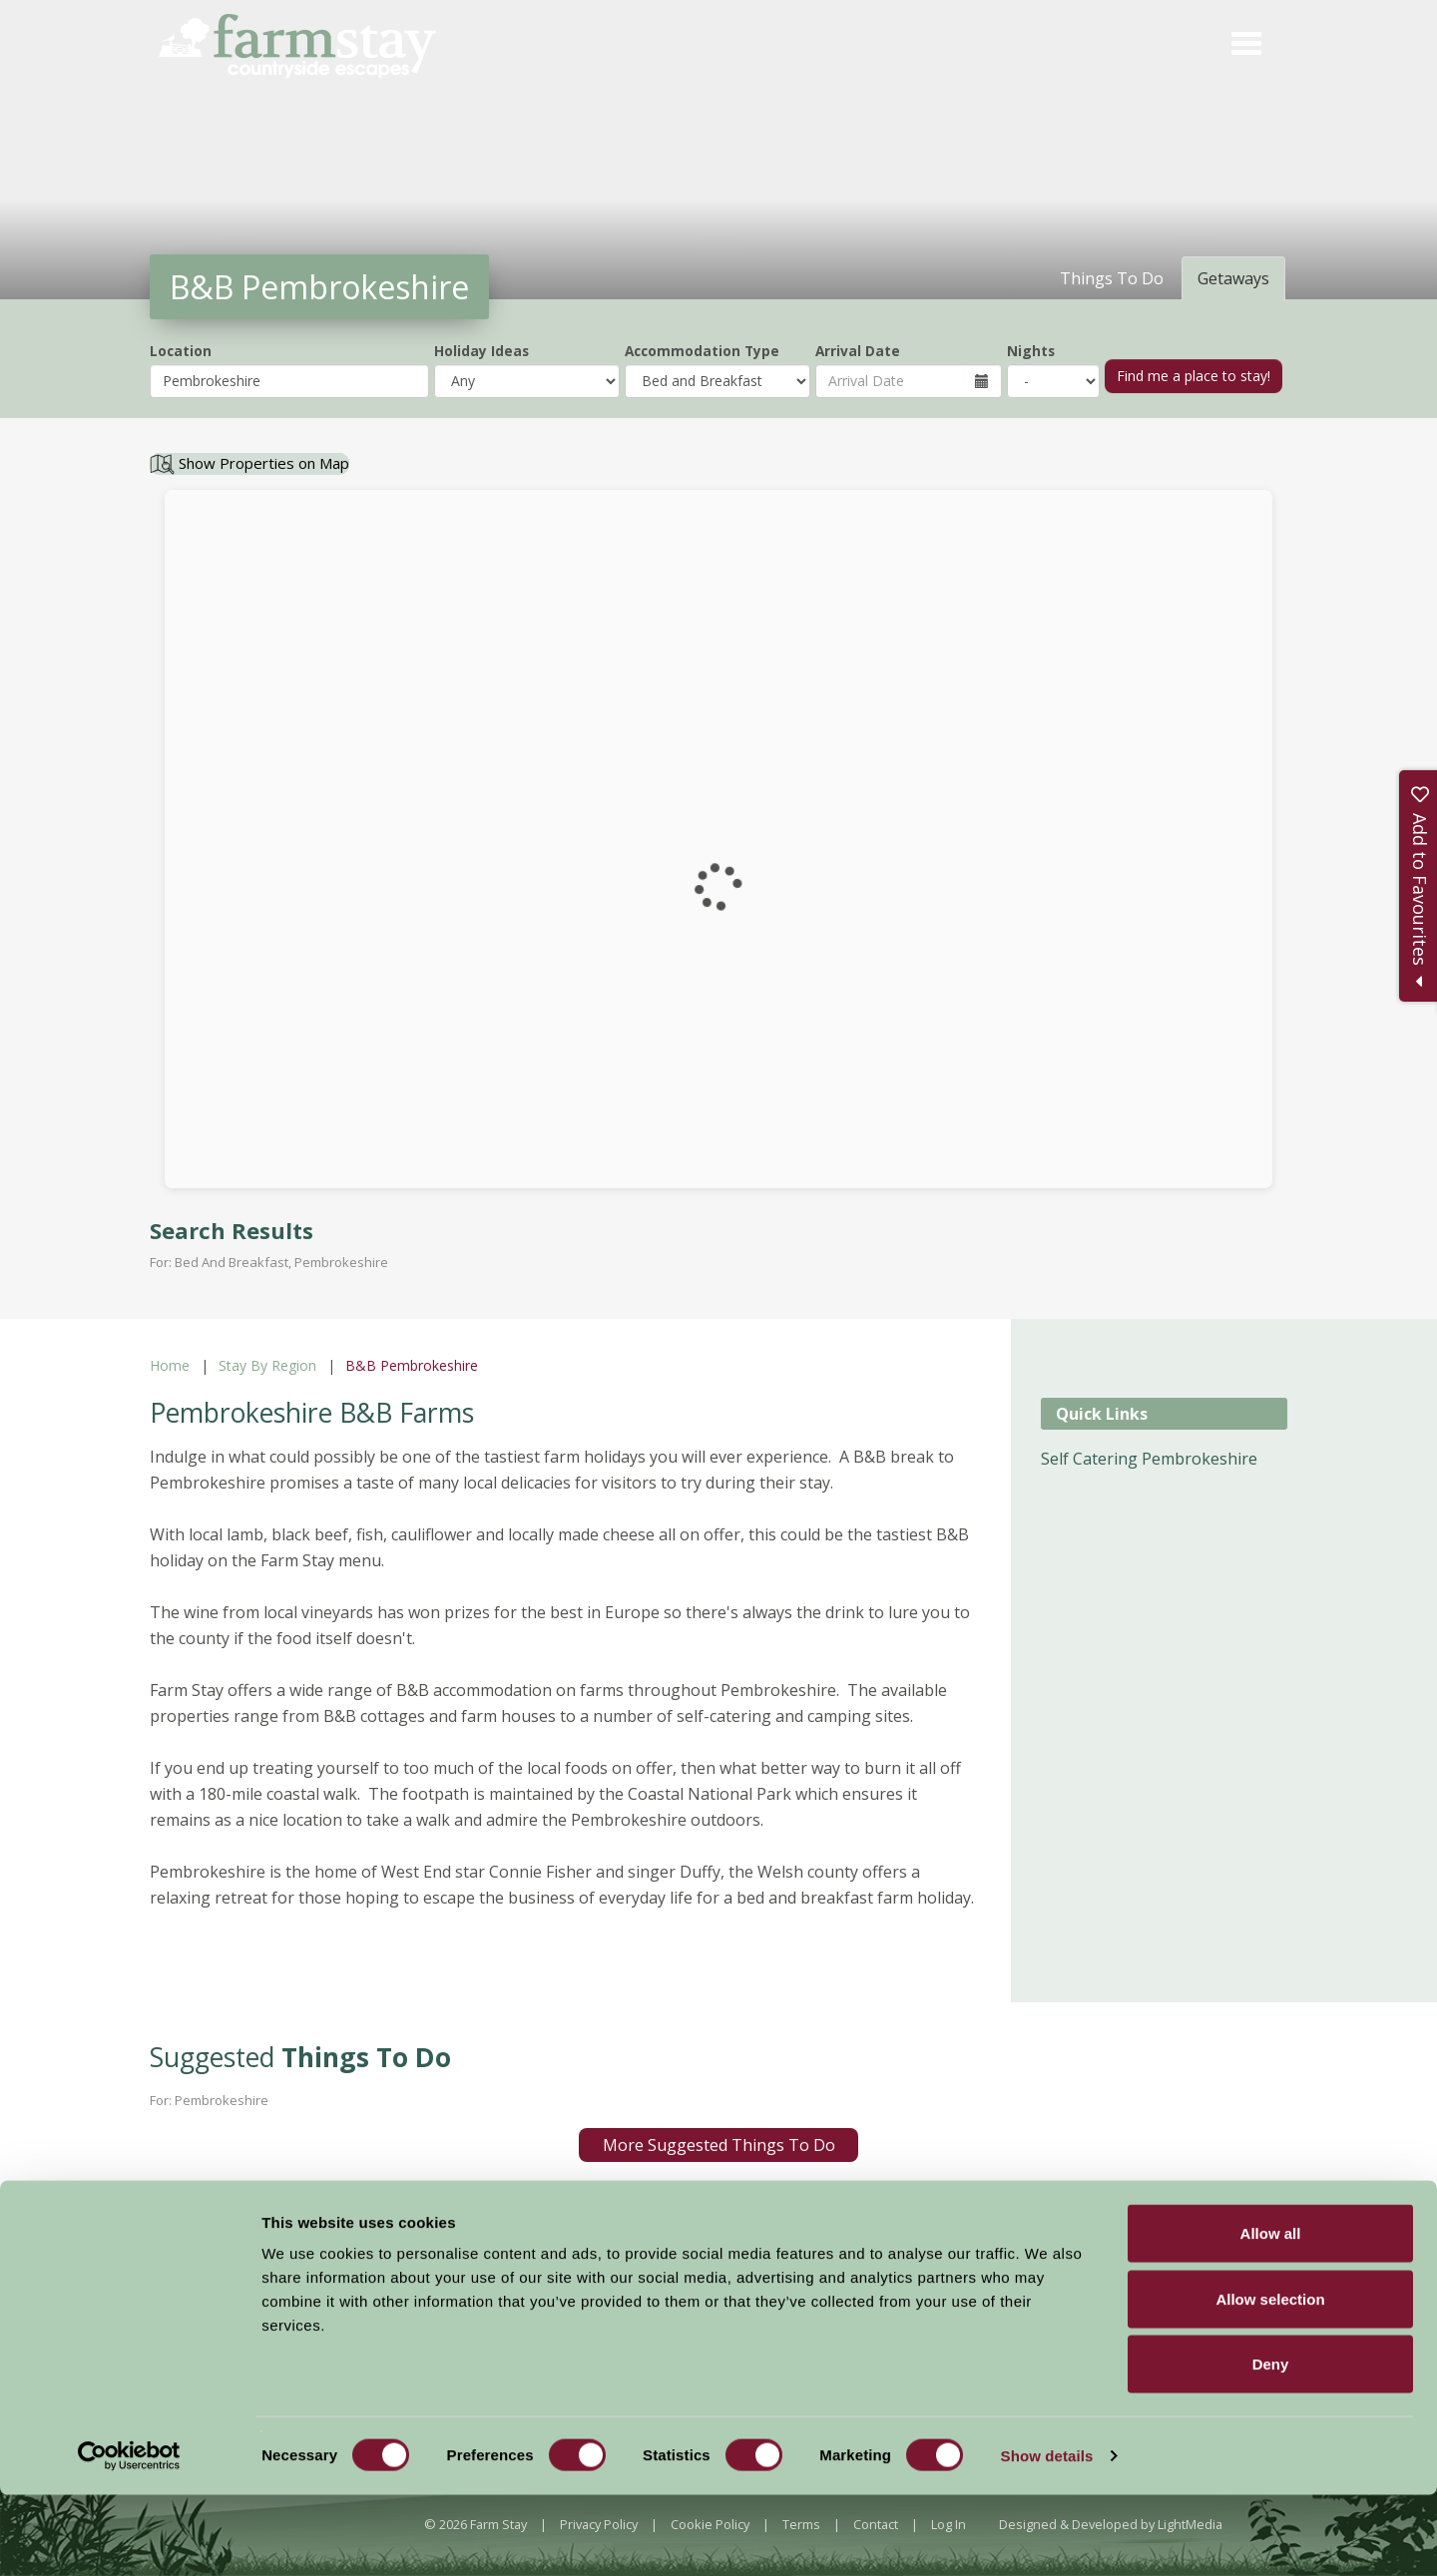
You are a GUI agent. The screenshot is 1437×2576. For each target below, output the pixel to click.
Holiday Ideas (481, 350)
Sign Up (1356, 2230)
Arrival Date (857, 350)
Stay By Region (267, 1365)
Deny (1270, 2444)
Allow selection (1269, 2379)
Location (181, 350)
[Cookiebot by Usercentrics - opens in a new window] (129, 2537)
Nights (1031, 350)
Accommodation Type (702, 350)
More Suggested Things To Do (719, 2145)
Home (170, 1365)
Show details (1047, 2536)
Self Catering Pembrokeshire (1149, 1459)
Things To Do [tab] (1112, 278)
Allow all (1270, 2314)
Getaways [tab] (1233, 278)
